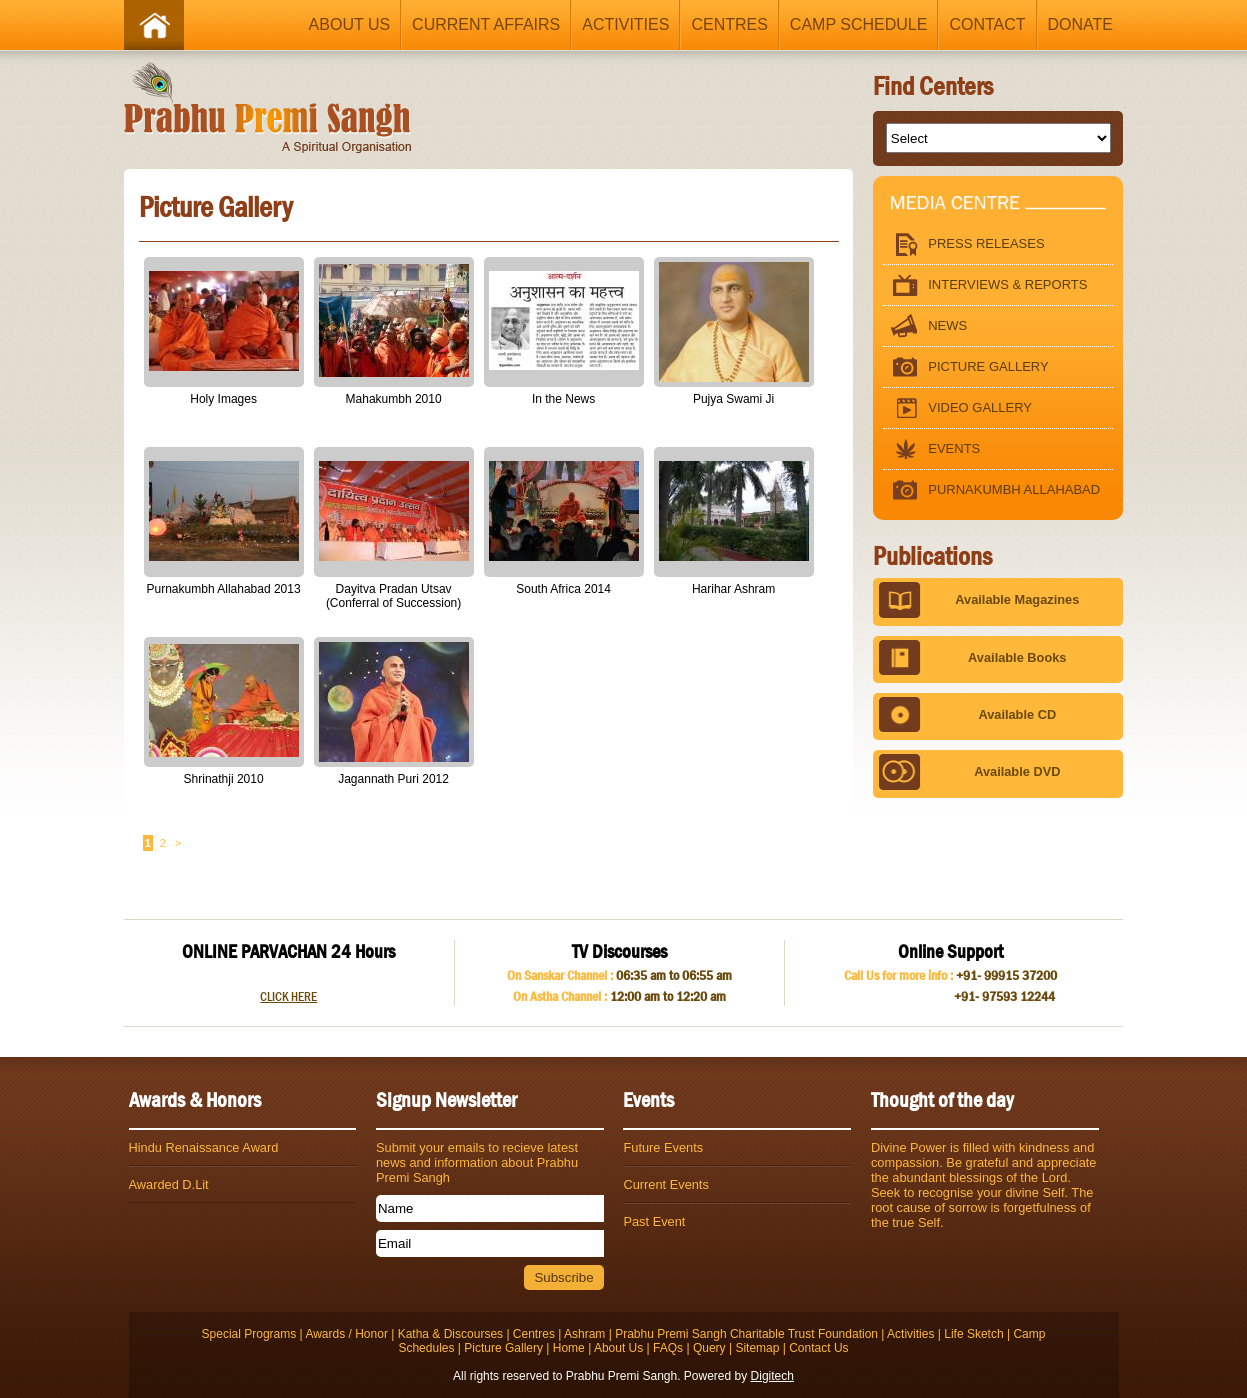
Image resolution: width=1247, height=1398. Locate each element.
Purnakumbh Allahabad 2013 (224, 589)
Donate (1080, 24)
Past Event (654, 1221)
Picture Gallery (965, 367)
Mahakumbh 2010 (394, 399)
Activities (625, 24)
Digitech (772, 1376)
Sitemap (757, 1348)
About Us (350, 24)
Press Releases (963, 244)
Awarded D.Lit (169, 1184)
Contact (987, 24)
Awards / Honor (346, 1334)
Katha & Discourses (450, 1334)
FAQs (668, 1348)
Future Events (663, 1147)
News (925, 326)
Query (709, 1348)
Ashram (584, 1334)
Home (569, 1348)
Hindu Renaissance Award (204, 1147)
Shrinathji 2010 (224, 779)
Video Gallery (957, 408)
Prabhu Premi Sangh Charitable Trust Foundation (746, 1334)
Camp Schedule (859, 24)
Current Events (665, 1184)
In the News (563, 399)
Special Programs (249, 1334)
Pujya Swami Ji (733, 399)
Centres (729, 24)
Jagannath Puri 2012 (393, 779)
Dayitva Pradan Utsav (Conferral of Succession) (393, 596)
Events (931, 449)
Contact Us (818, 1348)
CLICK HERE (288, 996)
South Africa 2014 (563, 589)
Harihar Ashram (733, 589)
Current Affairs (486, 24)
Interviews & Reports (985, 285)
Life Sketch (973, 1334)
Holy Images (223, 399)
